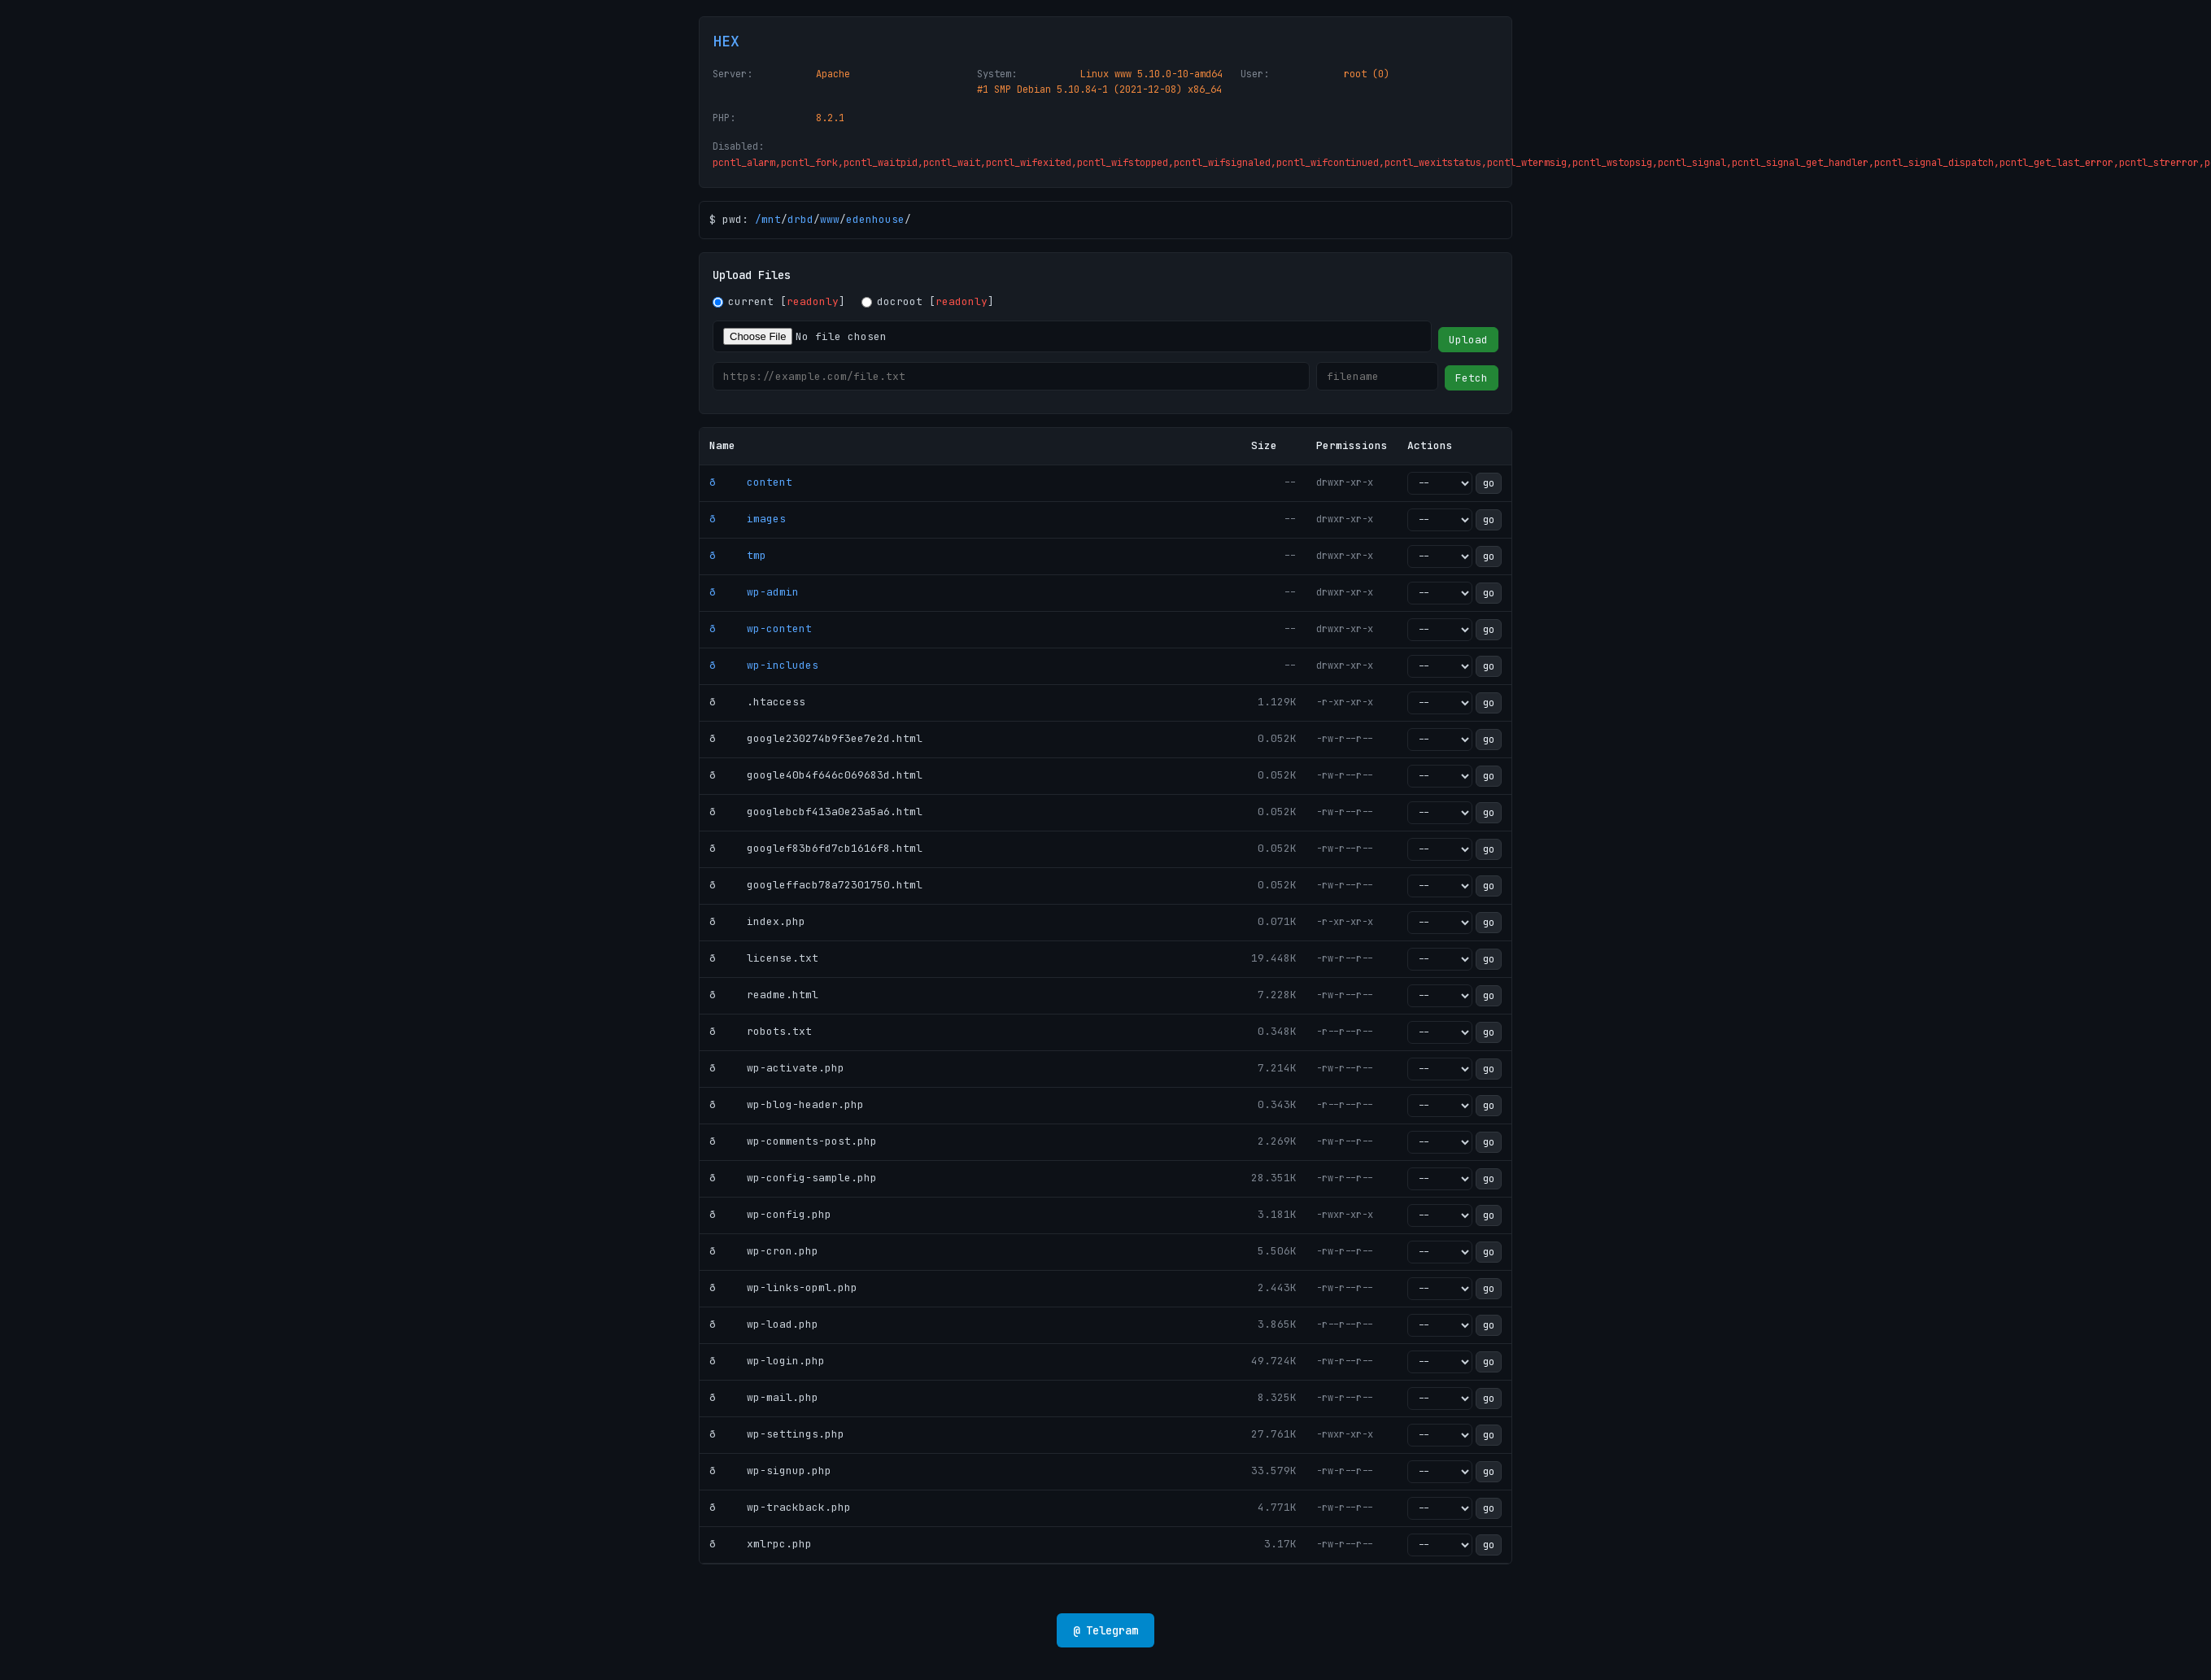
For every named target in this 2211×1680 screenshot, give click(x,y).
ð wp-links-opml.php (783, 1287)
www (829, 219)
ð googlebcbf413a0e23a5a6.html (815, 811)
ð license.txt (763, 958)
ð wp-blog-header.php (786, 1104)
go (1488, 483)
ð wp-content (760, 628)
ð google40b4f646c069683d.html (815, 775)
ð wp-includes (763, 665)
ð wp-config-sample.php (793, 1178)
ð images (747, 519)
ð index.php (757, 921)
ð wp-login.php (767, 1361)
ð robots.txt (760, 1031)
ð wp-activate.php (776, 1068)
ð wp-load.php (763, 1324)
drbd (800, 219)
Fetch (1471, 378)
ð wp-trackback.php (780, 1507)
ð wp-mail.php (763, 1397)
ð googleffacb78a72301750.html (815, 885)
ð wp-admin (754, 592)
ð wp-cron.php (763, 1251)
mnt (771, 219)
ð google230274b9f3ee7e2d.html (815, 738)
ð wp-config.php (770, 1214)
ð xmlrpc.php (760, 1544)
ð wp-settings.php (776, 1434)
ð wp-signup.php (770, 1470)
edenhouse (875, 219)
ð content (750, 482)
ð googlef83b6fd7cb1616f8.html (815, 848)
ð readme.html (763, 994)
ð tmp (737, 555)
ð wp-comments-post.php (793, 1141)
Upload (1468, 340)
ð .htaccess (757, 702)
